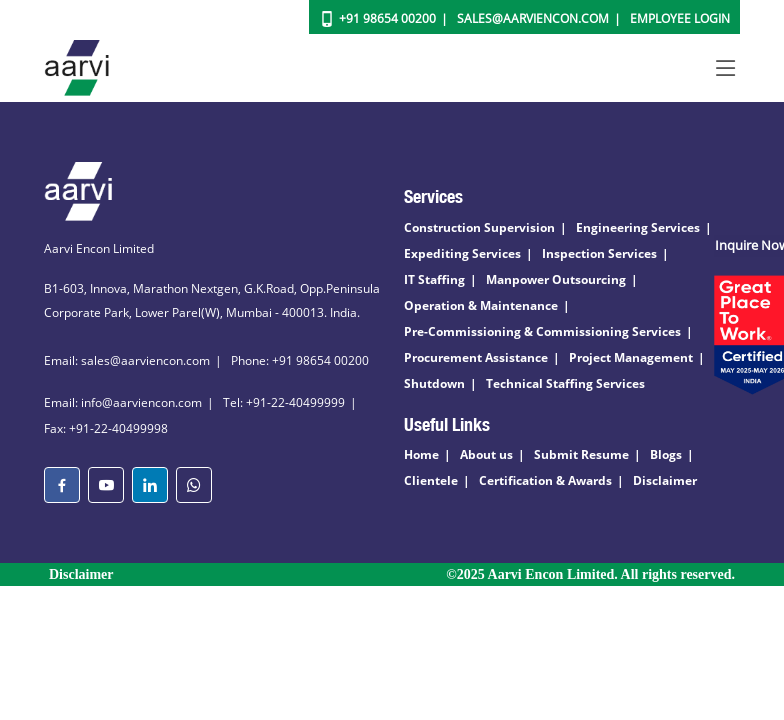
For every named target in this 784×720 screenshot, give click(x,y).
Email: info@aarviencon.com (123, 402)
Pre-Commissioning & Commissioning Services (542, 331)
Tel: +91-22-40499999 (284, 402)
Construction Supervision (479, 227)
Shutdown (434, 383)
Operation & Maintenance (481, 305)
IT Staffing (434, 279)
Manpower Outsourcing (556, 279)
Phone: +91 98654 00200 (300, 360)
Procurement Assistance (476, 357)
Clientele (431, 480)
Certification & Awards (545, 480)
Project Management (631, 357)
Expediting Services (462, 253)
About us (486, 454)
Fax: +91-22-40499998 (106, 428)
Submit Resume (581, 454)
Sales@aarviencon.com (533, 18)
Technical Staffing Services (565, 383)
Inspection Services (599, 253)
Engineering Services (638, 227)
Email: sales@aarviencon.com (127, 360)
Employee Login (680, 18)
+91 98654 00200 (387, 18)
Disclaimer (665, 480)
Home (421, 454)
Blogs (666, 454)
